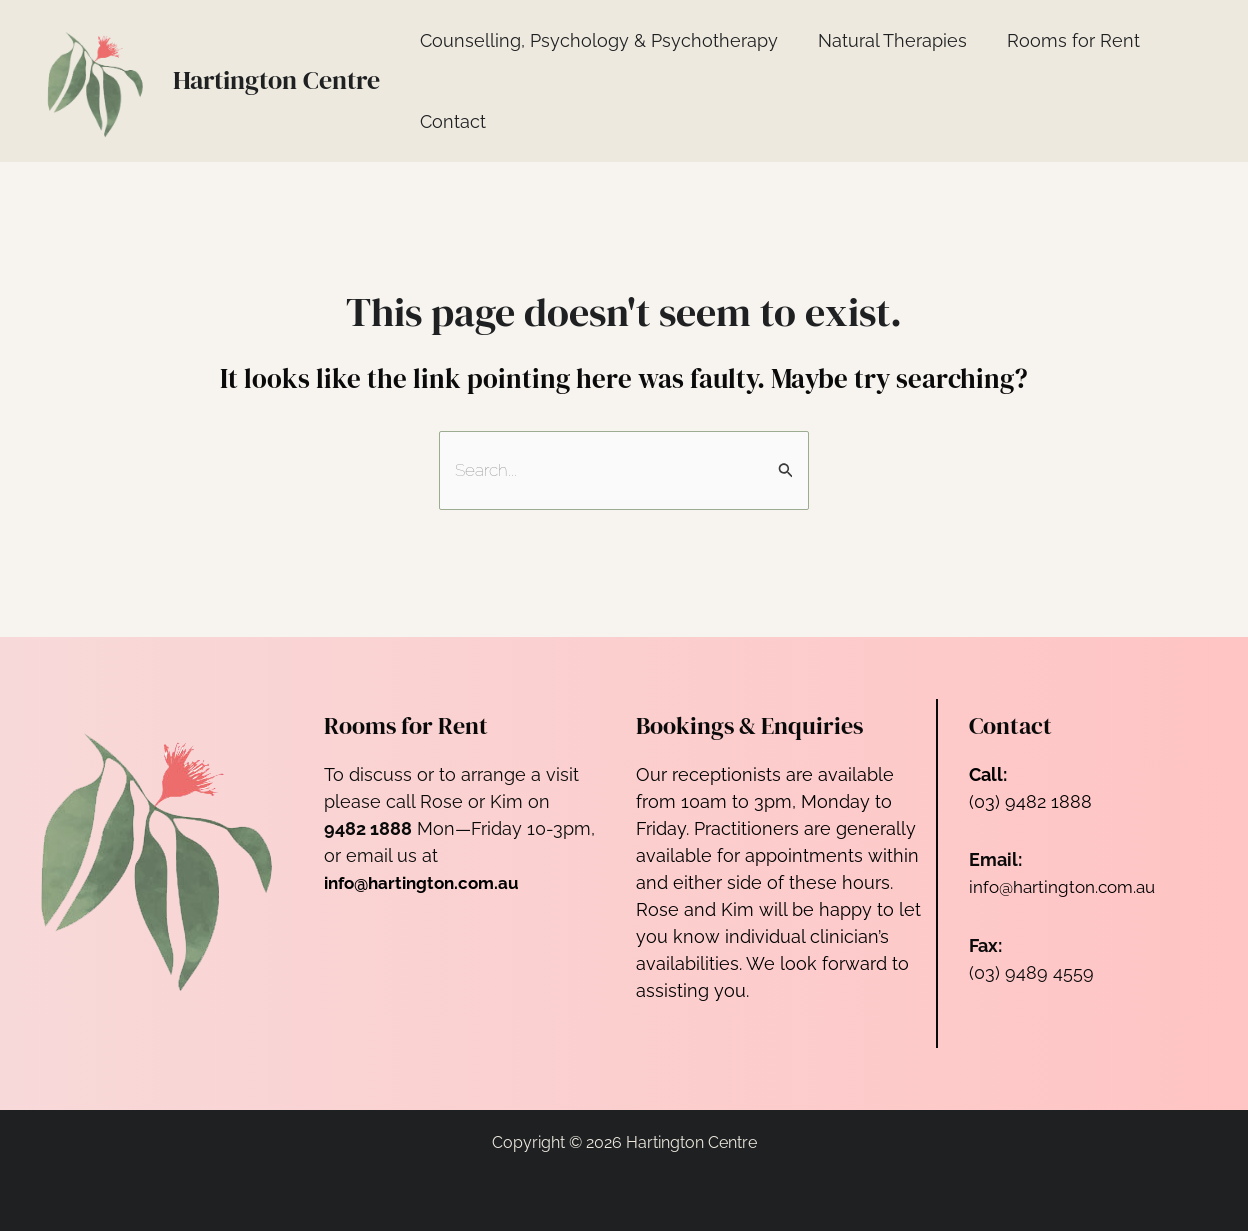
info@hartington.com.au (1068, 887)
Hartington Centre (276, 80)
